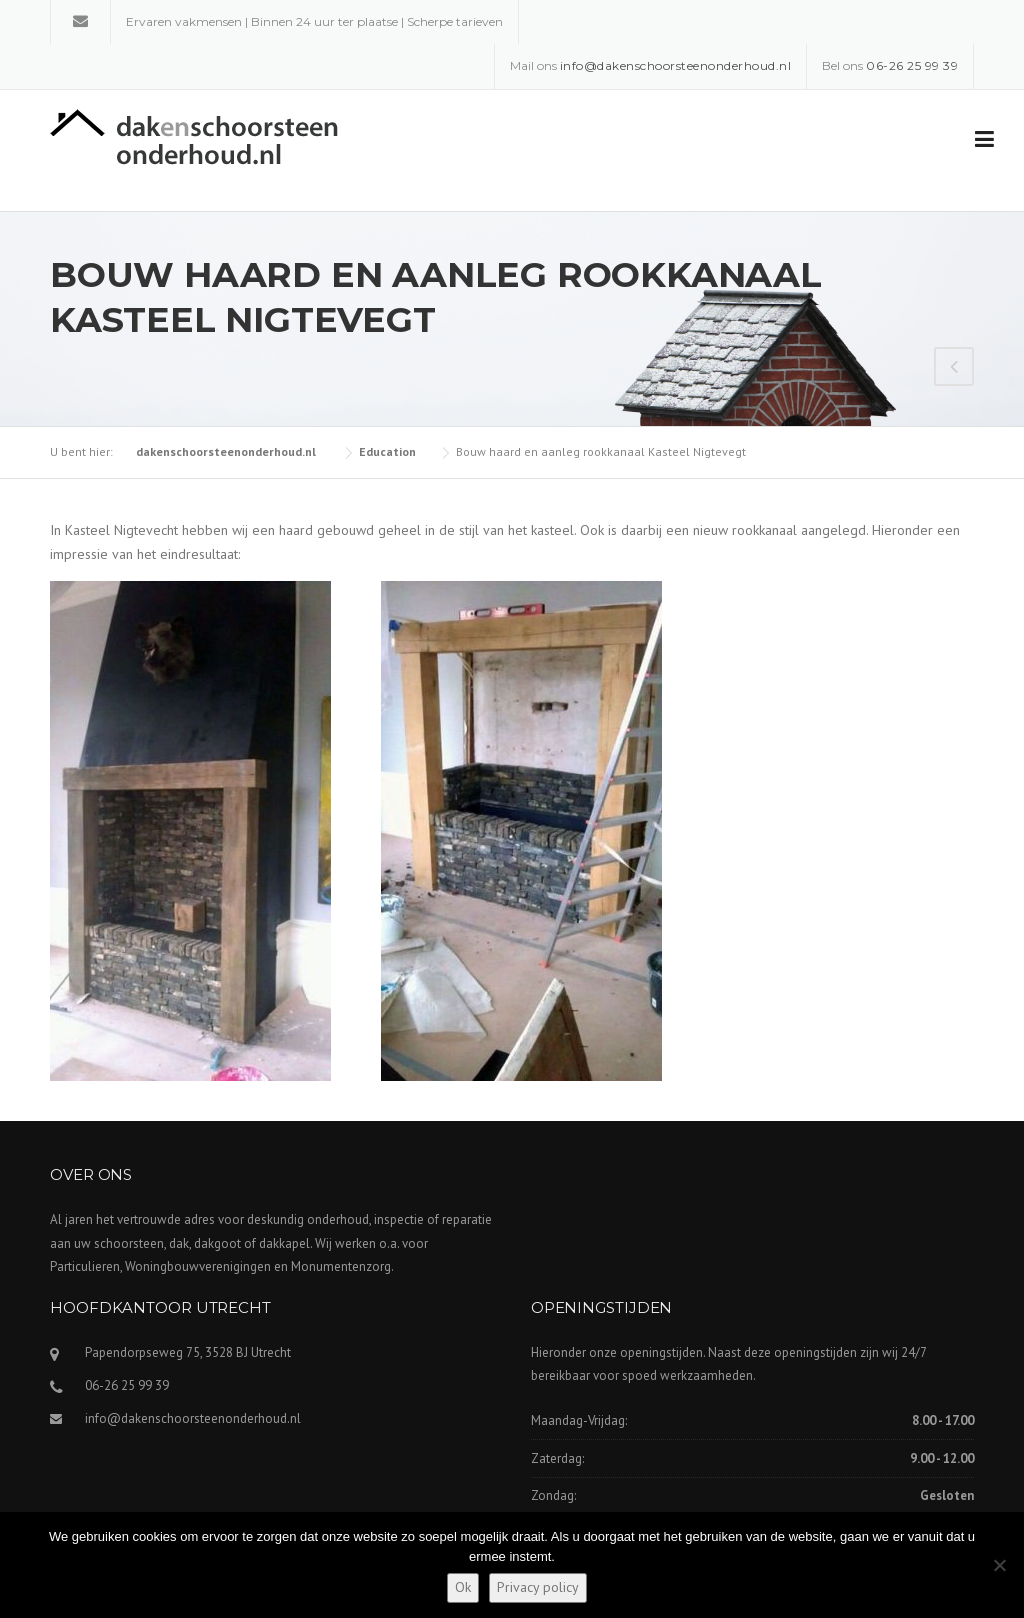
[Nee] (999, 1565)
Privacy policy (538, 1587)
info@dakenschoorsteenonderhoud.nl (193, 1418)
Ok (463, 1587)
